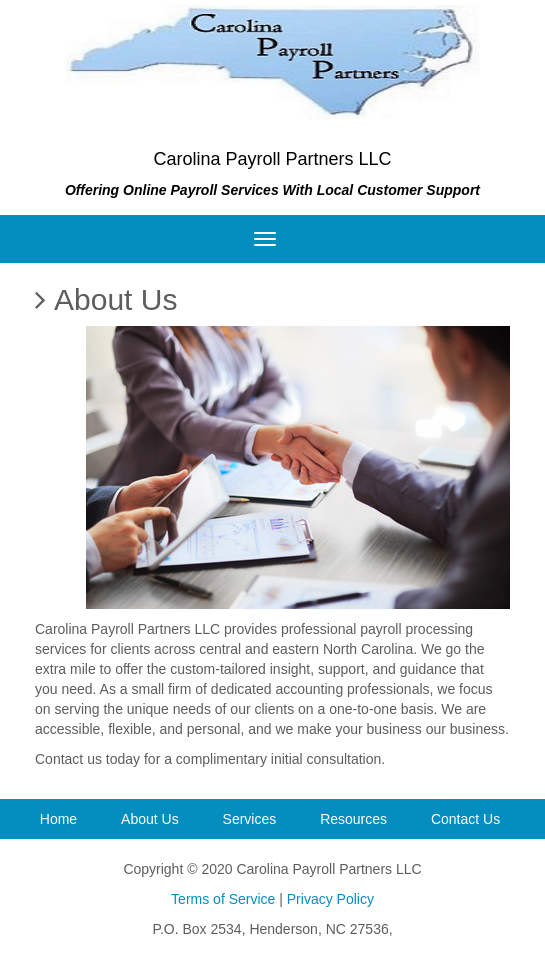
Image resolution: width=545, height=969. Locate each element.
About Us (150, 819)
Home (58, 819)
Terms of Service (223, 899)
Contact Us (465, 819)
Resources (353, 819)
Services (250, 819)
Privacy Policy (330, 899)
